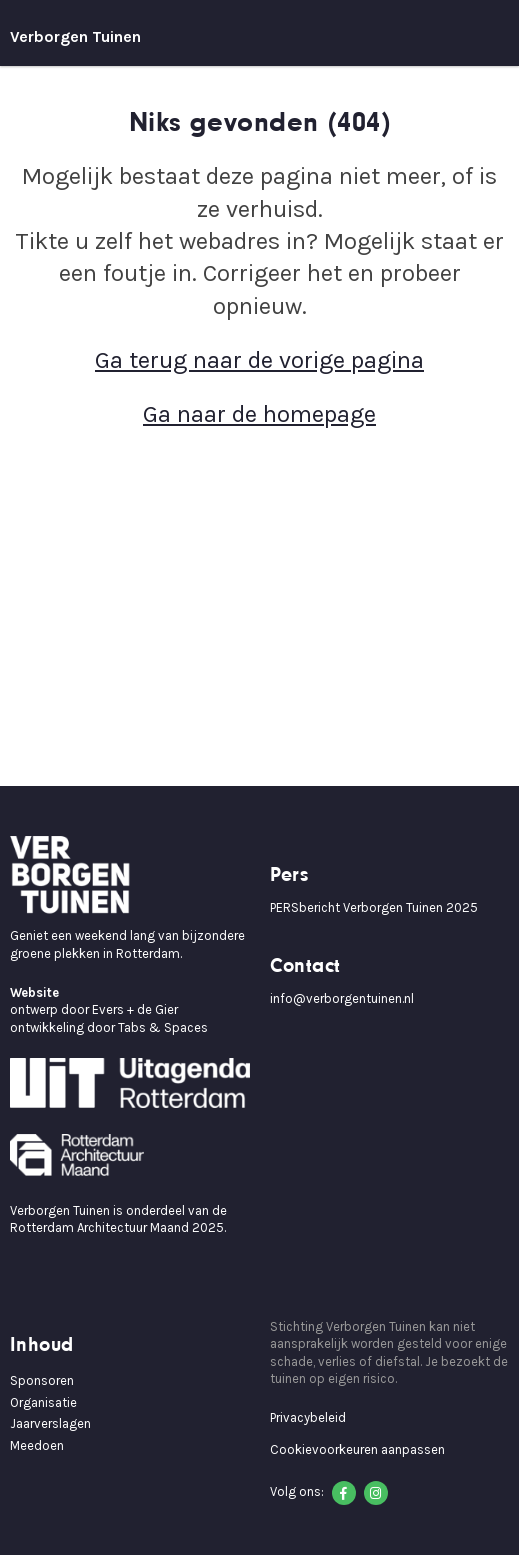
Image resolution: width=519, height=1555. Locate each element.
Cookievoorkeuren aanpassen (357, 1449)
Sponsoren (42, 1380)
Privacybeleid (308, 1417)
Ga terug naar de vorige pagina (259, 360)
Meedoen (37, 1445)
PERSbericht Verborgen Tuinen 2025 (374, 907)
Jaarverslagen (50, 1423)
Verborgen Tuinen (75, 36)
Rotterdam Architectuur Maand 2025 (117, 1227)
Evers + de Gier (135, 1009)
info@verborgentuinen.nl (342, 998)
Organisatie (43, 1402)
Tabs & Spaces (163, 1027)
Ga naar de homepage (259, 414)
